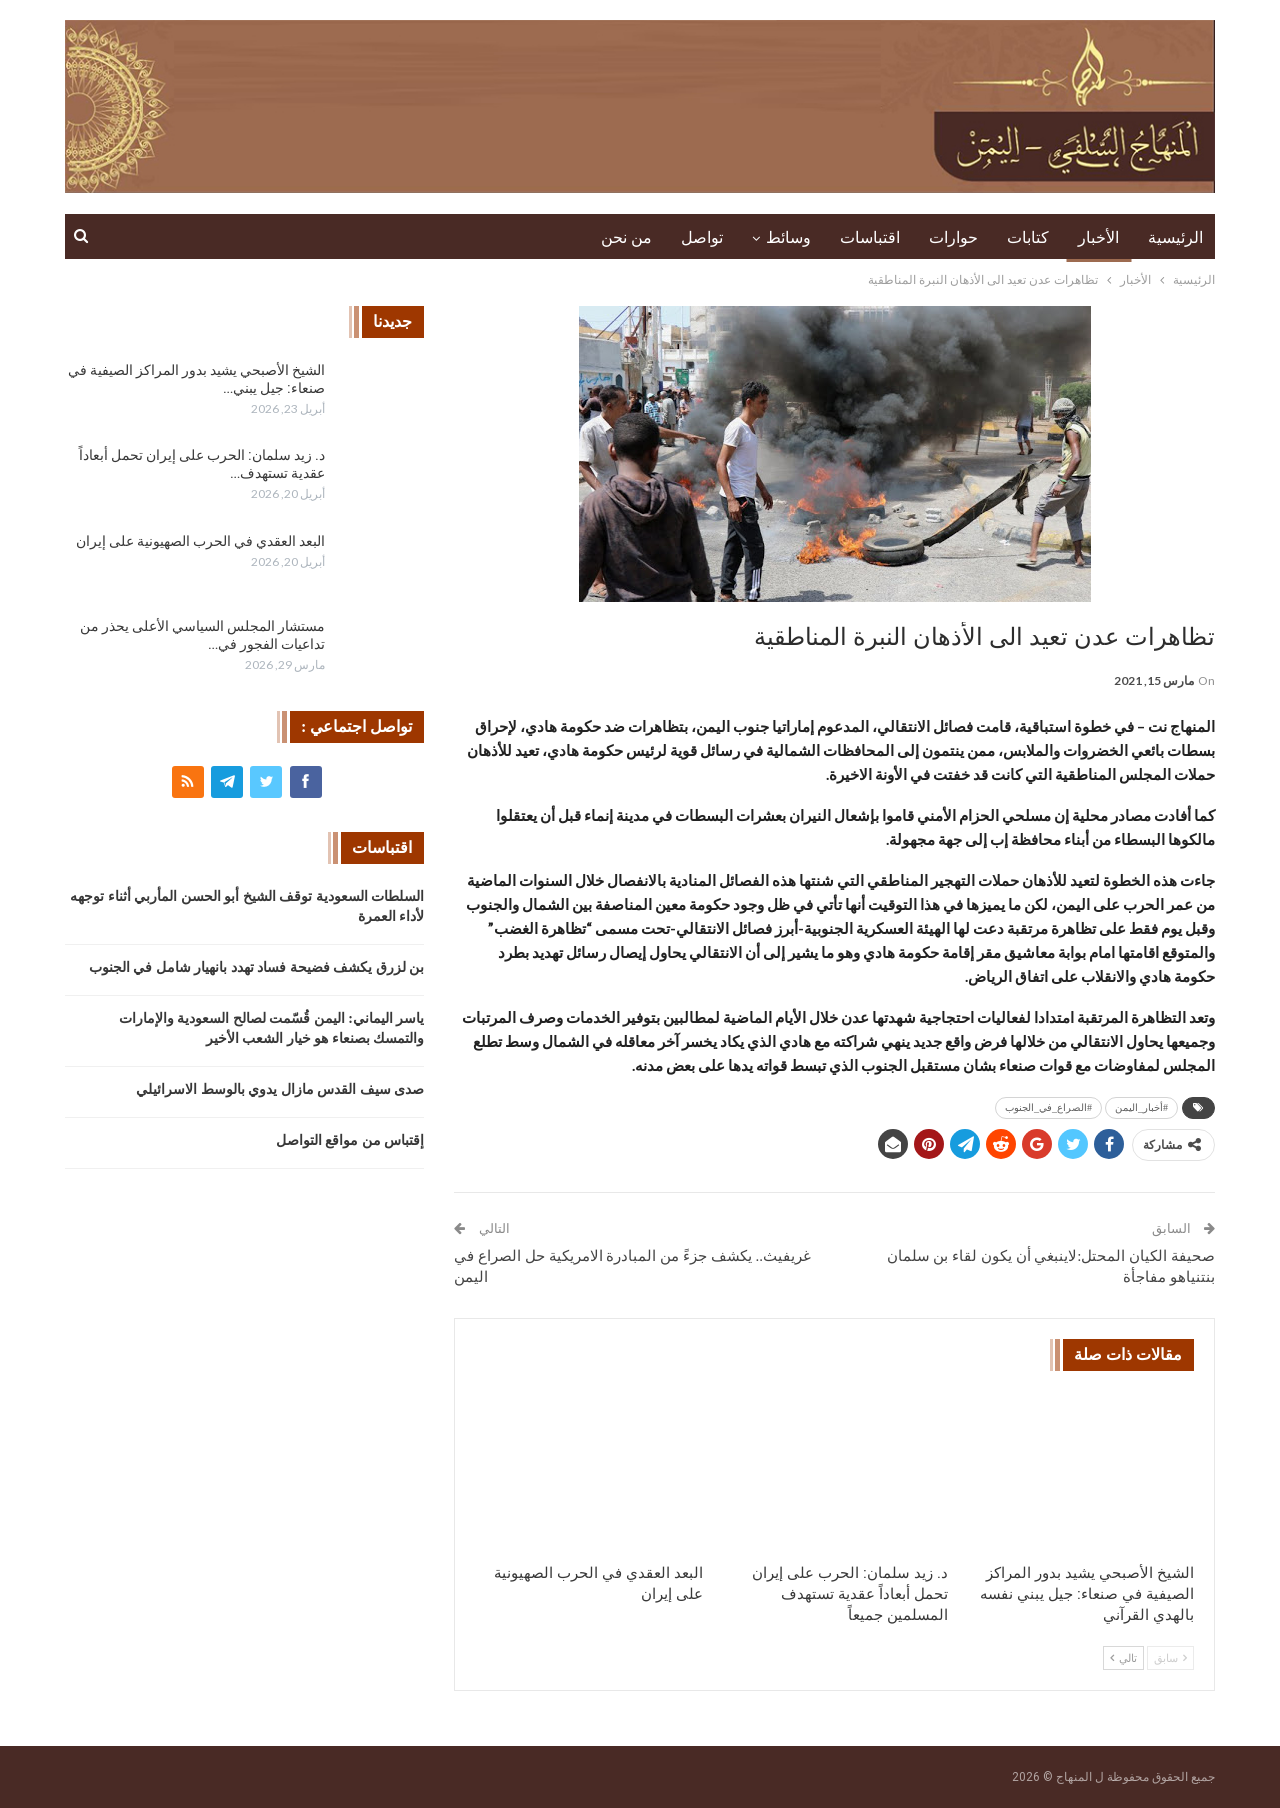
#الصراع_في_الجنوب (1048, 1107)
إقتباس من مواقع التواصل (350, 1140)
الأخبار (1098, 237)
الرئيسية (1175, 237)
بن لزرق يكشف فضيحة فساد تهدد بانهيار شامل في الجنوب (257, 967)
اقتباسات (870, 237)
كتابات (1028, 237)
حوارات (953, 237)
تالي (1123, 1658)
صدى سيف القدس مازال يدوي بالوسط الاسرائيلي (280, 1089)
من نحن (626, 237)
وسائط (788, 237)
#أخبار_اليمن (1141, 1107)
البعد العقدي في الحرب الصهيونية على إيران (200, 541)
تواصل (702, 237)
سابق (1170, 1658)
